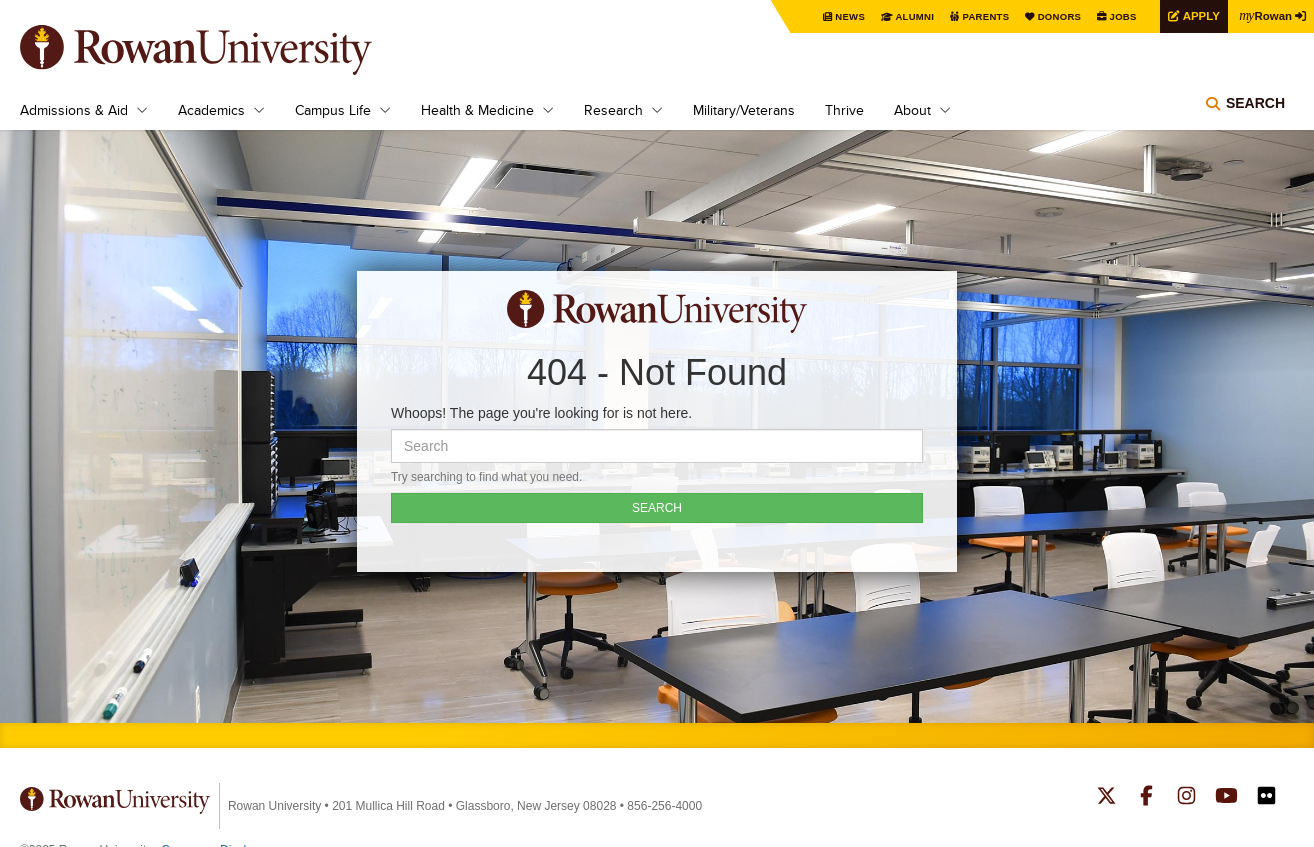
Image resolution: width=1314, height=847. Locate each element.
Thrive (844, 110)
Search (1255, 105)
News (838, 16)
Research (613, 110)
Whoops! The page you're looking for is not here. (541, 413)
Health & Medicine (477, 110)
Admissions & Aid (74, 110)
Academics (211, 110)
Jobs (1116, 16)
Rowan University (225, 50)
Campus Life (333, 110)
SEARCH (657, 508)
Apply (1196, 15)
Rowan (1264, 15)
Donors (1051, 16)
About (912, 110)
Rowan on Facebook (1146, 798)
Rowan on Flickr (1266, 798)
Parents (976, 16)
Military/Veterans (744, 110)
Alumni (904, 16)
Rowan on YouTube (1226, 798)
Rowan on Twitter (1106, 798)
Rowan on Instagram (1186, 798)
